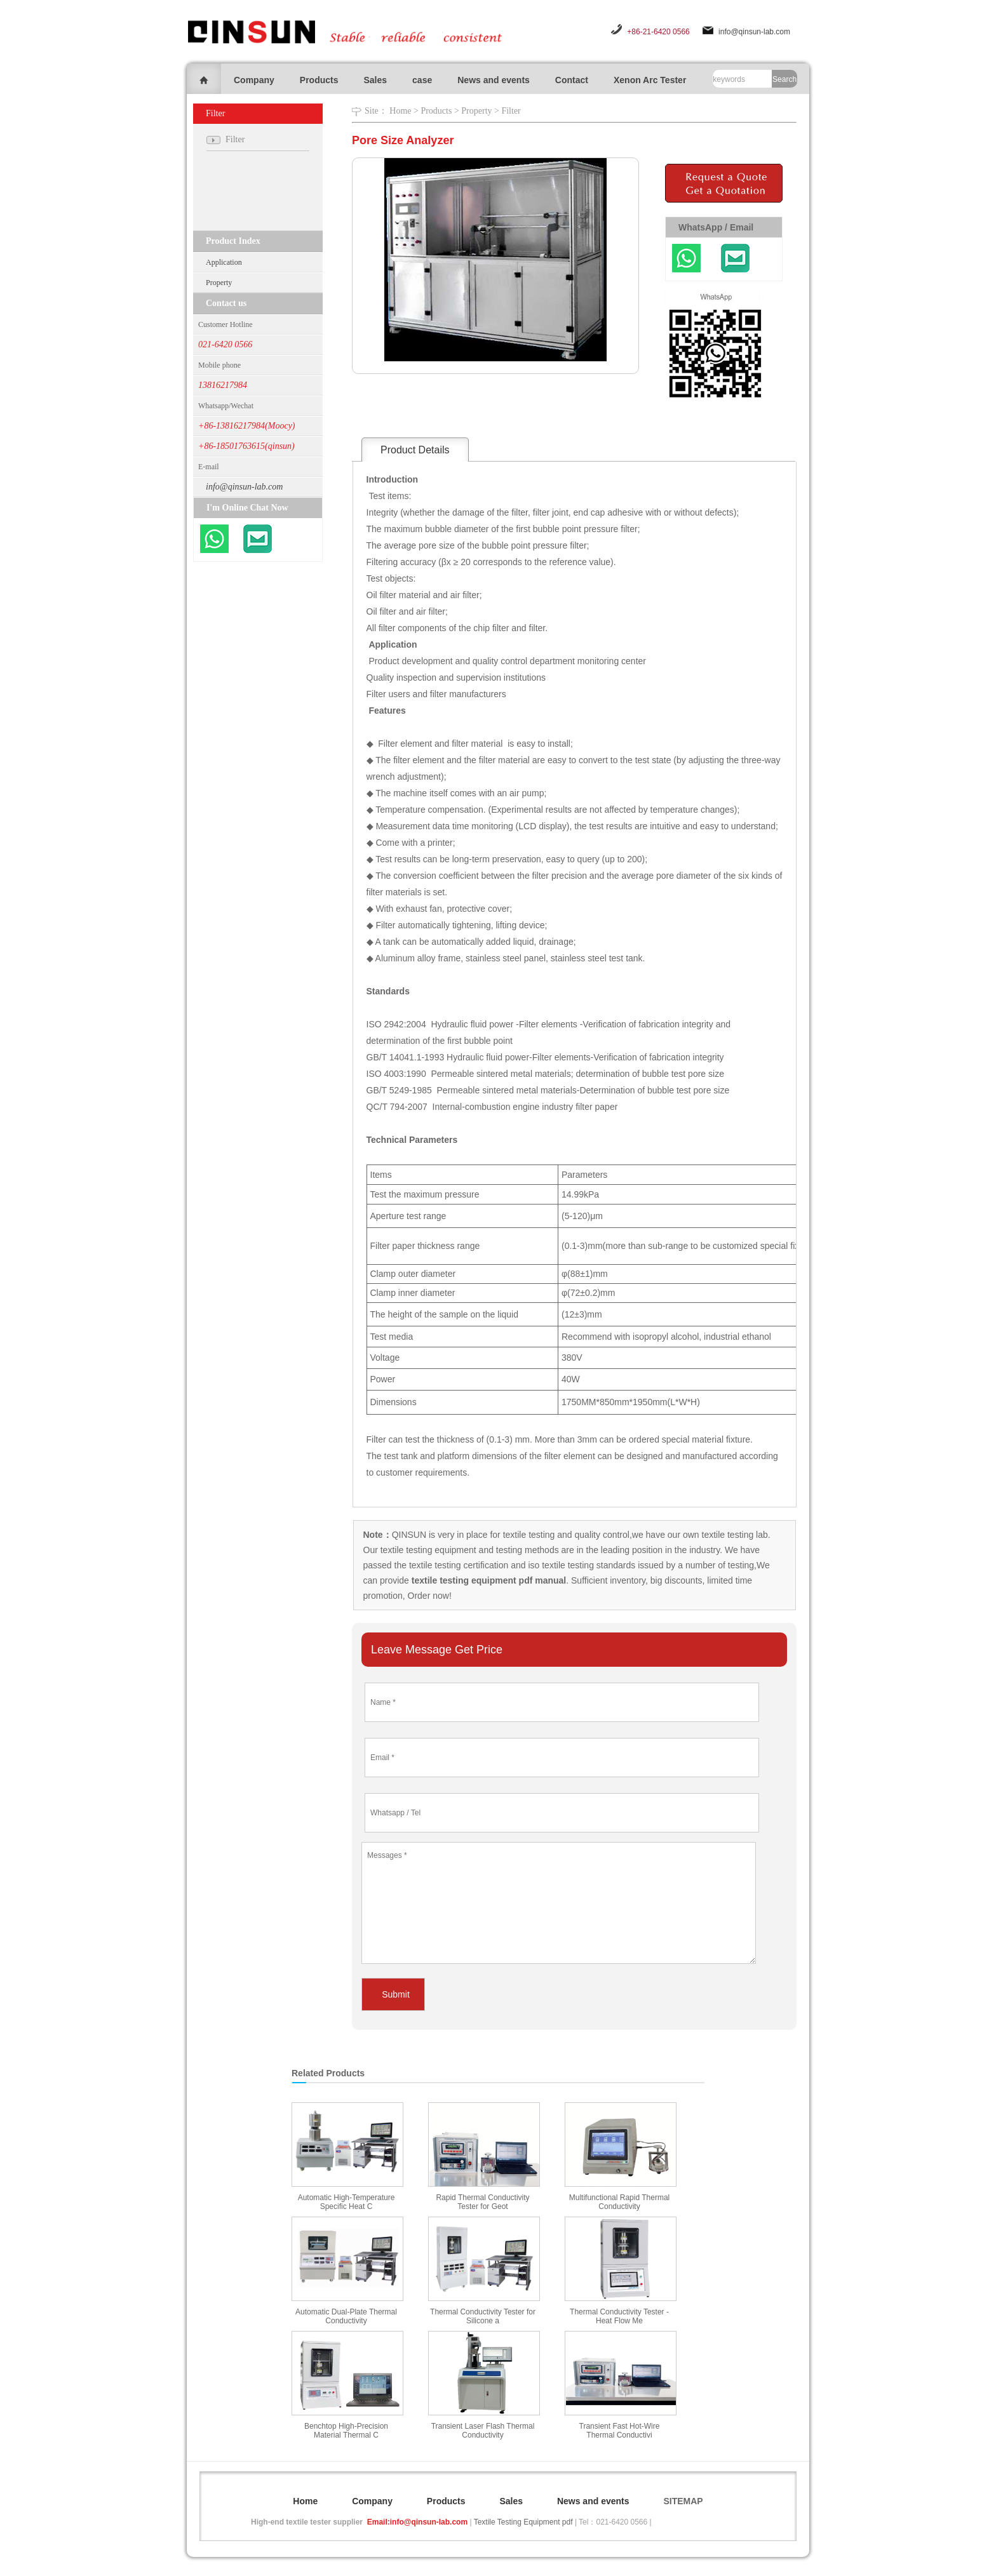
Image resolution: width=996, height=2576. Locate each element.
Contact (571, 80)
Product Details (415, 449)
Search (784, 79)
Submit (396, 1994)
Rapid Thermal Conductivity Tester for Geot (482, 2202)
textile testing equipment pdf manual (487, 1580)
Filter (510, 111)
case (422, 80)
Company (254, 80)
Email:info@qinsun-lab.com (417, 2522)
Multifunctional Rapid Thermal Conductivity (619, 2202)
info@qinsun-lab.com (754, 31)
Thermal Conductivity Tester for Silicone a (482, 2316)
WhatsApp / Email (715, 227)
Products (319, 80)
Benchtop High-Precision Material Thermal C (346, 2430)
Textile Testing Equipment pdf (523, 2522)
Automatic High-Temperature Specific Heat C (346, 2202)
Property (219, 282)
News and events (493, 80)
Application (224, 262)
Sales (375, 80)
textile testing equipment (427, 1550)
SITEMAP (683, 2501)
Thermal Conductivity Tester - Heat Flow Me (619, 2316)
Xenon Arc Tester (650, 80)
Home (400, 111)
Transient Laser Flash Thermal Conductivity (483, 2430)
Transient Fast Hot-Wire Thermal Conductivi (619, 2430)
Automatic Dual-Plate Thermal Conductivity (346, 2316)
